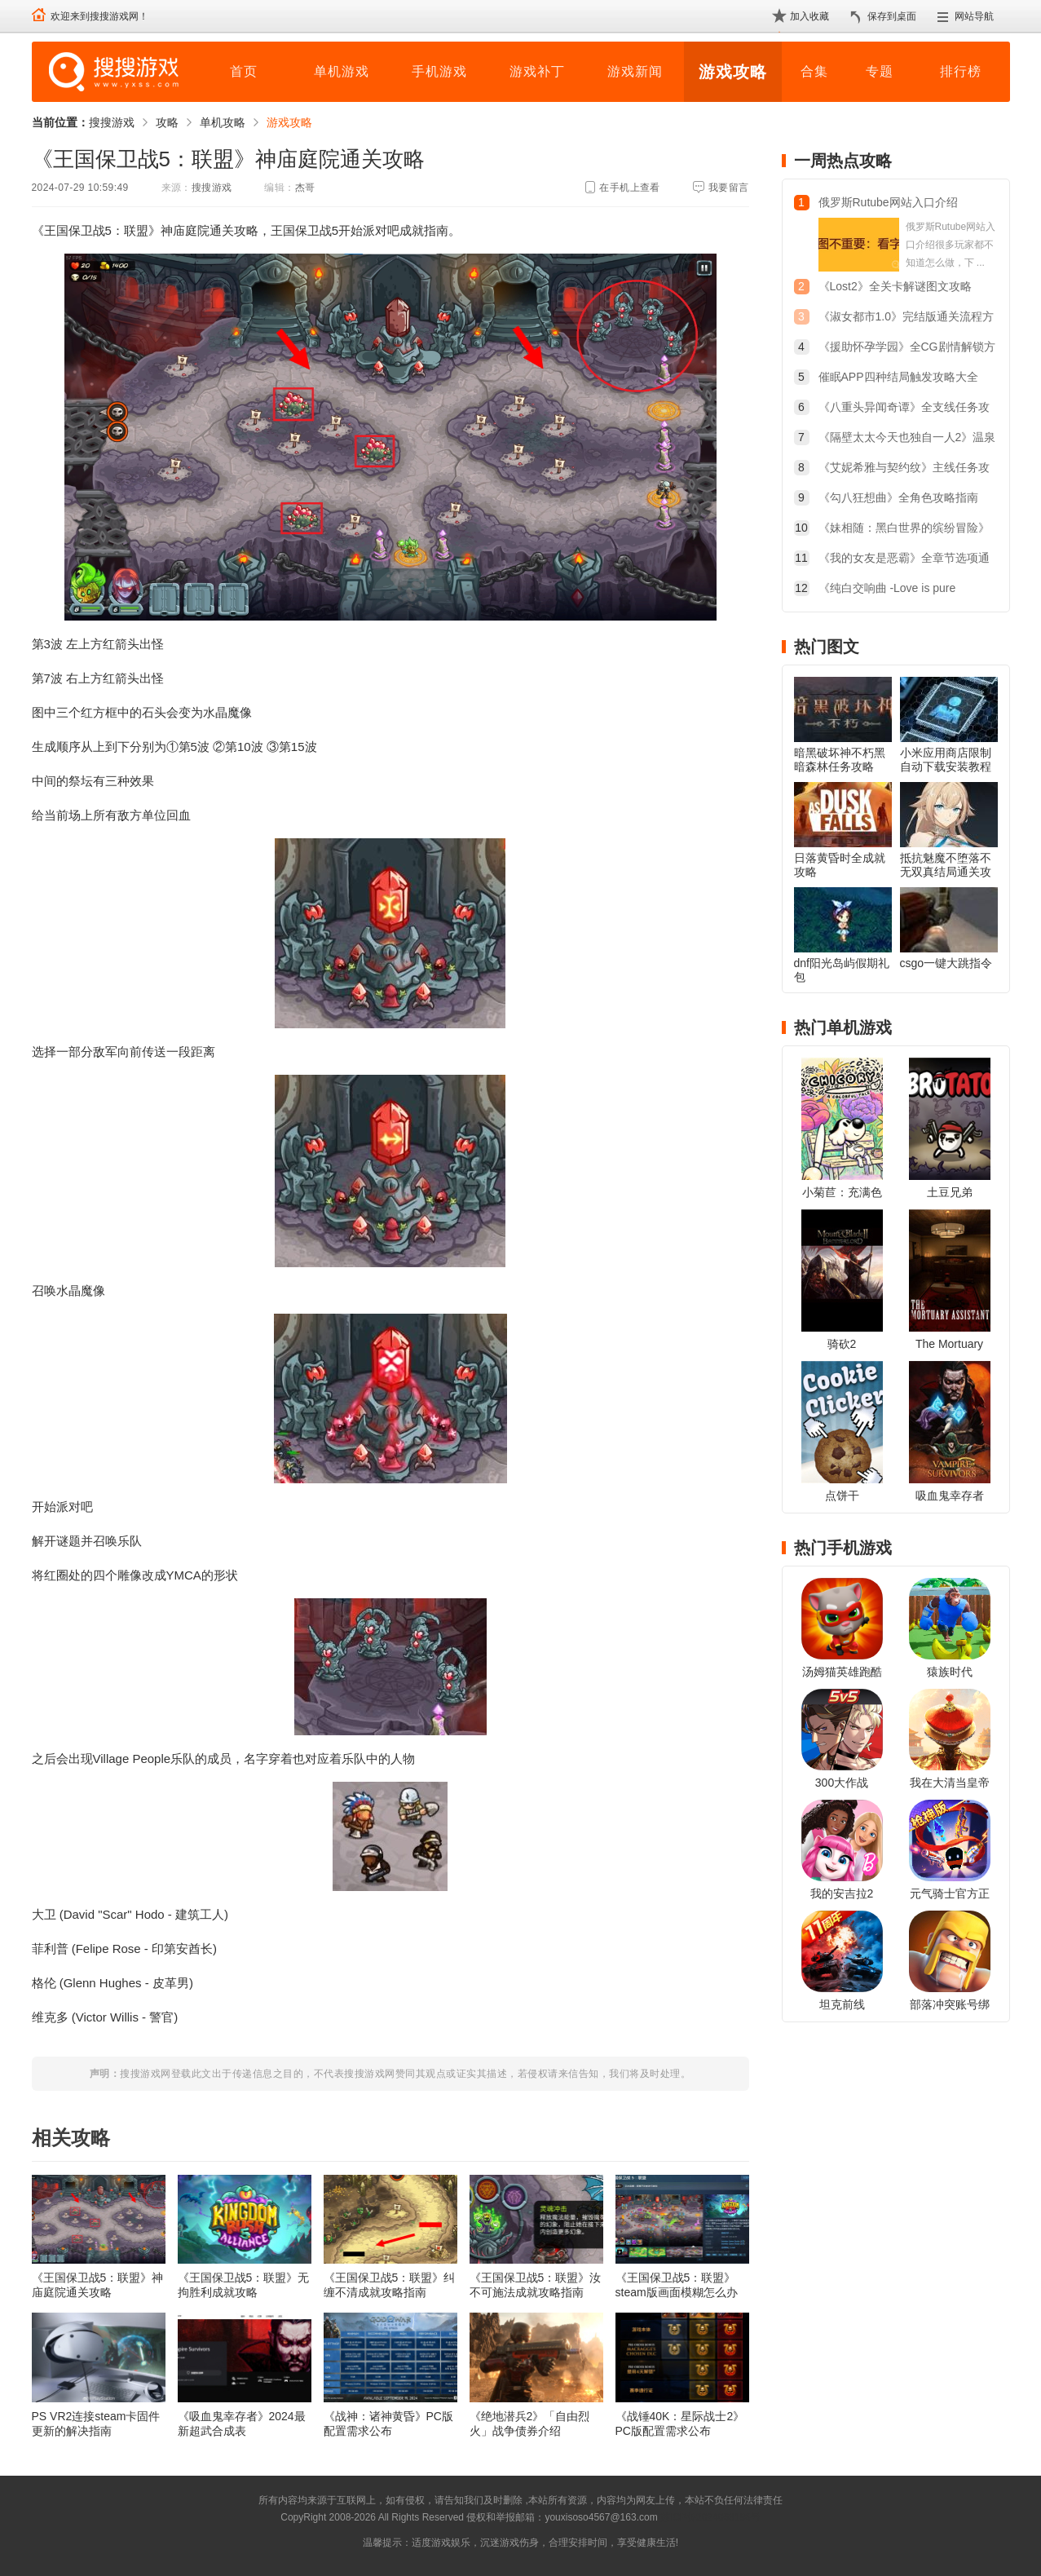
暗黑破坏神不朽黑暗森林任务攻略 (839, 759)
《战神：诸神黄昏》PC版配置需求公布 (388, 2423)
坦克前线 (842, 2004)
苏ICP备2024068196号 (710, 2517)
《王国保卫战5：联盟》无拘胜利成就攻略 (244, 2285)
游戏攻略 (733, 72)
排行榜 (960, 71)
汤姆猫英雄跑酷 (842, 1671)
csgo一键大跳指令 (946, 963)
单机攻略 (222, 122)
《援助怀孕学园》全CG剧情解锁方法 (906, 348)
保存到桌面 (891, 16)
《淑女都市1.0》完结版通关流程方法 (906, 318)
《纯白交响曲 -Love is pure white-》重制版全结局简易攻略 (896, 590)
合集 (814, 71)
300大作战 (841, 1782)
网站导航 (974, 16)
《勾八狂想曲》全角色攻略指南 (898, 497)
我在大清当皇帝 (950, 1782)
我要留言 (728, 187)
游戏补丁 (537, 71)
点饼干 (842, 1495)
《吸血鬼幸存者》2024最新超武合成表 (242, 2423)
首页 (244, 71)
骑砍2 (842, 1343)
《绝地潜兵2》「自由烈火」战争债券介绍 (530, 2423)
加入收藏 (809, 16)
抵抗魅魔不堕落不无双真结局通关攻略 (945, 871)
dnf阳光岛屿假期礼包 (841, 970)
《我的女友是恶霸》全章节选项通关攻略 (904, 559)
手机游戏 (439, 71)
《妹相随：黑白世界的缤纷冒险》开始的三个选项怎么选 (904, 529)
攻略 (167, 122)
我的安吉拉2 (842, 1893)
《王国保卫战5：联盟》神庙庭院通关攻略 (98, 2285)
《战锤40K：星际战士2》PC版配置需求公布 (680, 2423)
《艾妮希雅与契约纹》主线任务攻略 (904, 469)
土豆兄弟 (950, 1192)
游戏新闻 (635, 71)
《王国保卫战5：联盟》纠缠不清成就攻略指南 (390, 2285)
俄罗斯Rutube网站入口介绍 (888, 202)
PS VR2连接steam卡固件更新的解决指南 (96, 2423)
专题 (879, 71)
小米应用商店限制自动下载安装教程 (945, 759)
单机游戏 (341, 71)
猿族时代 (950, 1671)
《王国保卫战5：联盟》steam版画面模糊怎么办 (676, 2285)
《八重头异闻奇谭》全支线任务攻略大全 (904, 409)
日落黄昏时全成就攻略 (839, 864)
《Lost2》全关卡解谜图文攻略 (895, 286)
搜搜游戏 (112, 122)
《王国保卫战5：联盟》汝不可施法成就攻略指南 (536, 2285)
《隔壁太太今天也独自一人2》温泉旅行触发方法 (907, 439)
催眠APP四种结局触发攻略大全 (898, 376)
